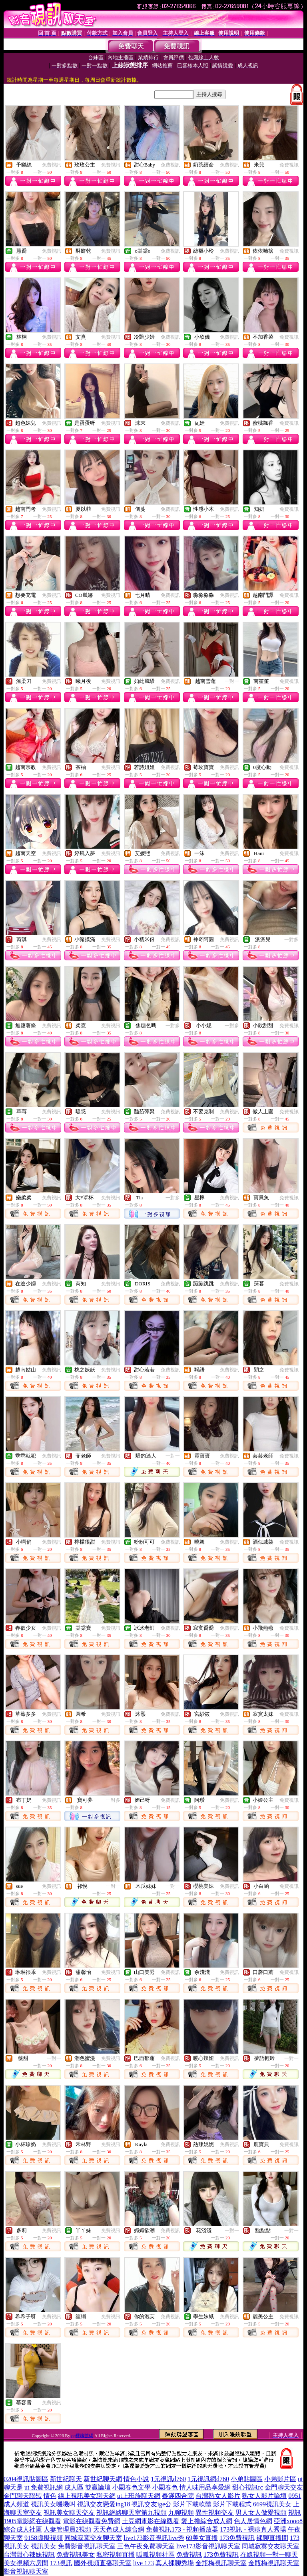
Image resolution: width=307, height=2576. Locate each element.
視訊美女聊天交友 (69, 2512)
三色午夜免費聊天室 (146, 2546)
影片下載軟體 (192, 2504)
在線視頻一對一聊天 (269, 2554)
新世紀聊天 (66, 2479)
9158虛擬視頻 (43, 2537)
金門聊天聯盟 (23, 2495)
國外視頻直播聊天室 (103, 2563)
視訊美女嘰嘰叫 (53, 2504)
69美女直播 (202, 2537)
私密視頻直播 (115, 2554)
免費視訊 (51, 165)
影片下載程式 (232, 2504)
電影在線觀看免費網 (91, 2521)
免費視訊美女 (75, 2554)
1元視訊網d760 (208, 2479)
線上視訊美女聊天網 (87, 2495)
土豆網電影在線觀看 (150, 2521)
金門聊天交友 (284, 2487)
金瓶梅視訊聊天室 (221, 2563)
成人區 (74, 2487)
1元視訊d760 (168, 2479)
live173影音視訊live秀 (154, 2537)
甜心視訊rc (247, 2487)
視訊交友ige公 (151, 2504)
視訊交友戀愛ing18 (103, 2504)
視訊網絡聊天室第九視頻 (131, 2512)
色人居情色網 (253, 2521)
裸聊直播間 (272, 2537)
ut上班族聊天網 (138, 2495)
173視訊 (61, 2563)
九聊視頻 (181, 2512)
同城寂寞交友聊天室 (93, 2537)
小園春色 (165, 2487)
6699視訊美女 (272, 2504)
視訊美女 (43, 2546)
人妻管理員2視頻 (68, 2529)
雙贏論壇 (98, 2487)
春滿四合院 (178, 2495)
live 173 (143, 2563)
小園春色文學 (131, 2487)
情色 (50, 2495)
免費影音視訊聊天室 (87, 2546)
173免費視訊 (237, 2537)
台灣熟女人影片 (217, 2495)
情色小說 (136, 2479)
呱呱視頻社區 (155, 2554)
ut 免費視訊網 (43, 2487)
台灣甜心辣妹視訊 (29, 2554)
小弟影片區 (280, 2479)
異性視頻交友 (214, 2512)
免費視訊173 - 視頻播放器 (182, 2529)
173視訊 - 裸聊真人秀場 (253, 2529)
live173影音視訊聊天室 (208, 2546)
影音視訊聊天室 (26, 2571)
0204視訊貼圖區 (26, 2479)
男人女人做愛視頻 (261, 2512)
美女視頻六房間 (26, 2563)
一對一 (232, 681)
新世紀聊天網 (103, 2479)
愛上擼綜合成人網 (206, 2521)
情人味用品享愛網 (205, 2487)
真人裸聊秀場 (174, 2563)
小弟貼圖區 (247, 2479)
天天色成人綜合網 (118, 2529)
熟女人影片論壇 (264, 2495)
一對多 (291, 939)
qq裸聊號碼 (82, 2435)
